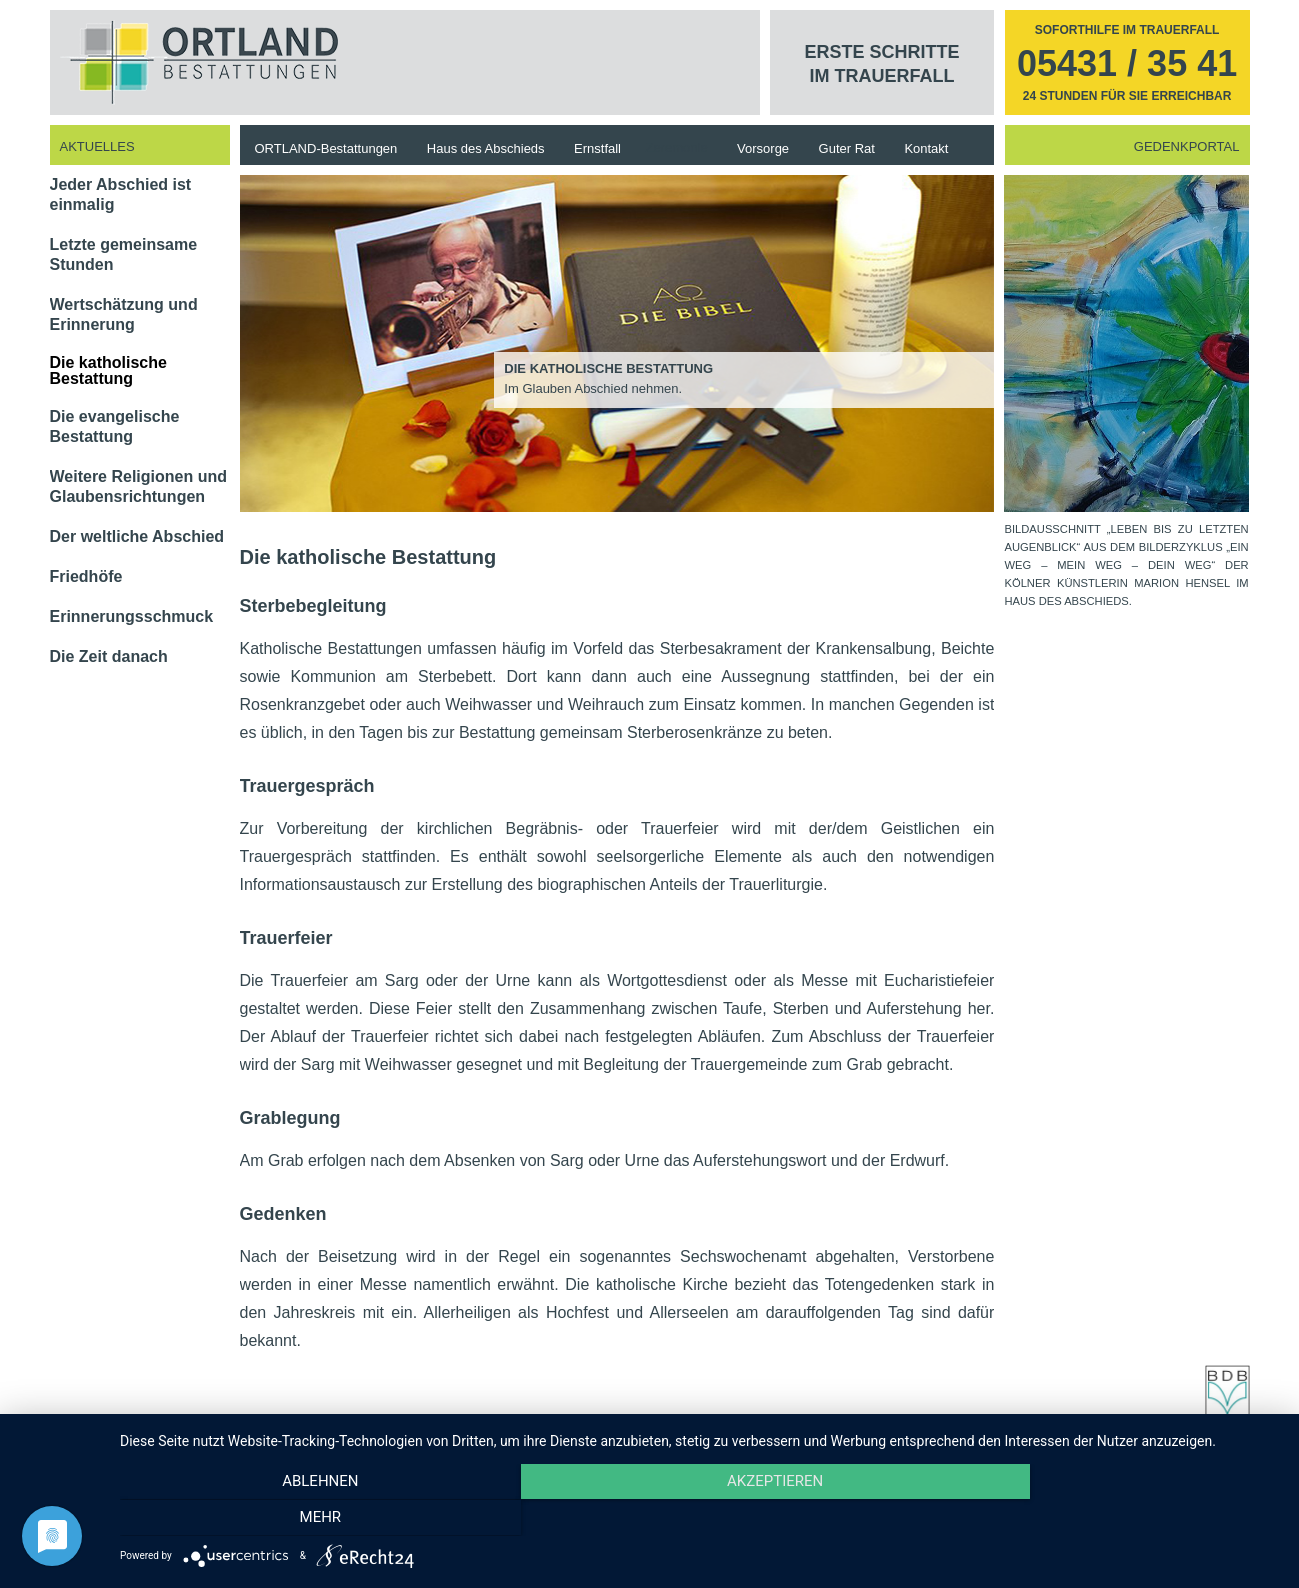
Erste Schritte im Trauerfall (882, 64)
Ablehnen (294, 1519)
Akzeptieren (699, 1519)
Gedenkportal (1187, 146)
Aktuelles (97, 146)
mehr (1105, 1519)
